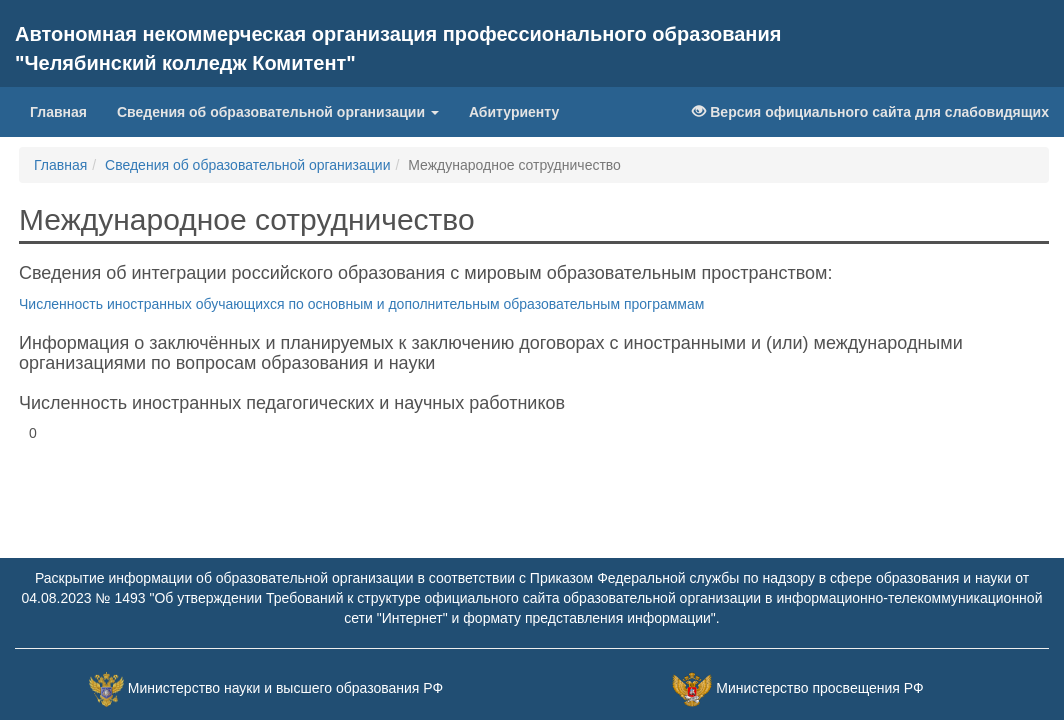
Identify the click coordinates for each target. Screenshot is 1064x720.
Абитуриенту (514, 112)
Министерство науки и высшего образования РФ (285, 688)
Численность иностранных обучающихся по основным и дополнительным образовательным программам (361, 304)
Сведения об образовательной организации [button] (278, 112)
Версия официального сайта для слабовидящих (870, 112)
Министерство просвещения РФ (819, 688)
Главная (58, 112)
